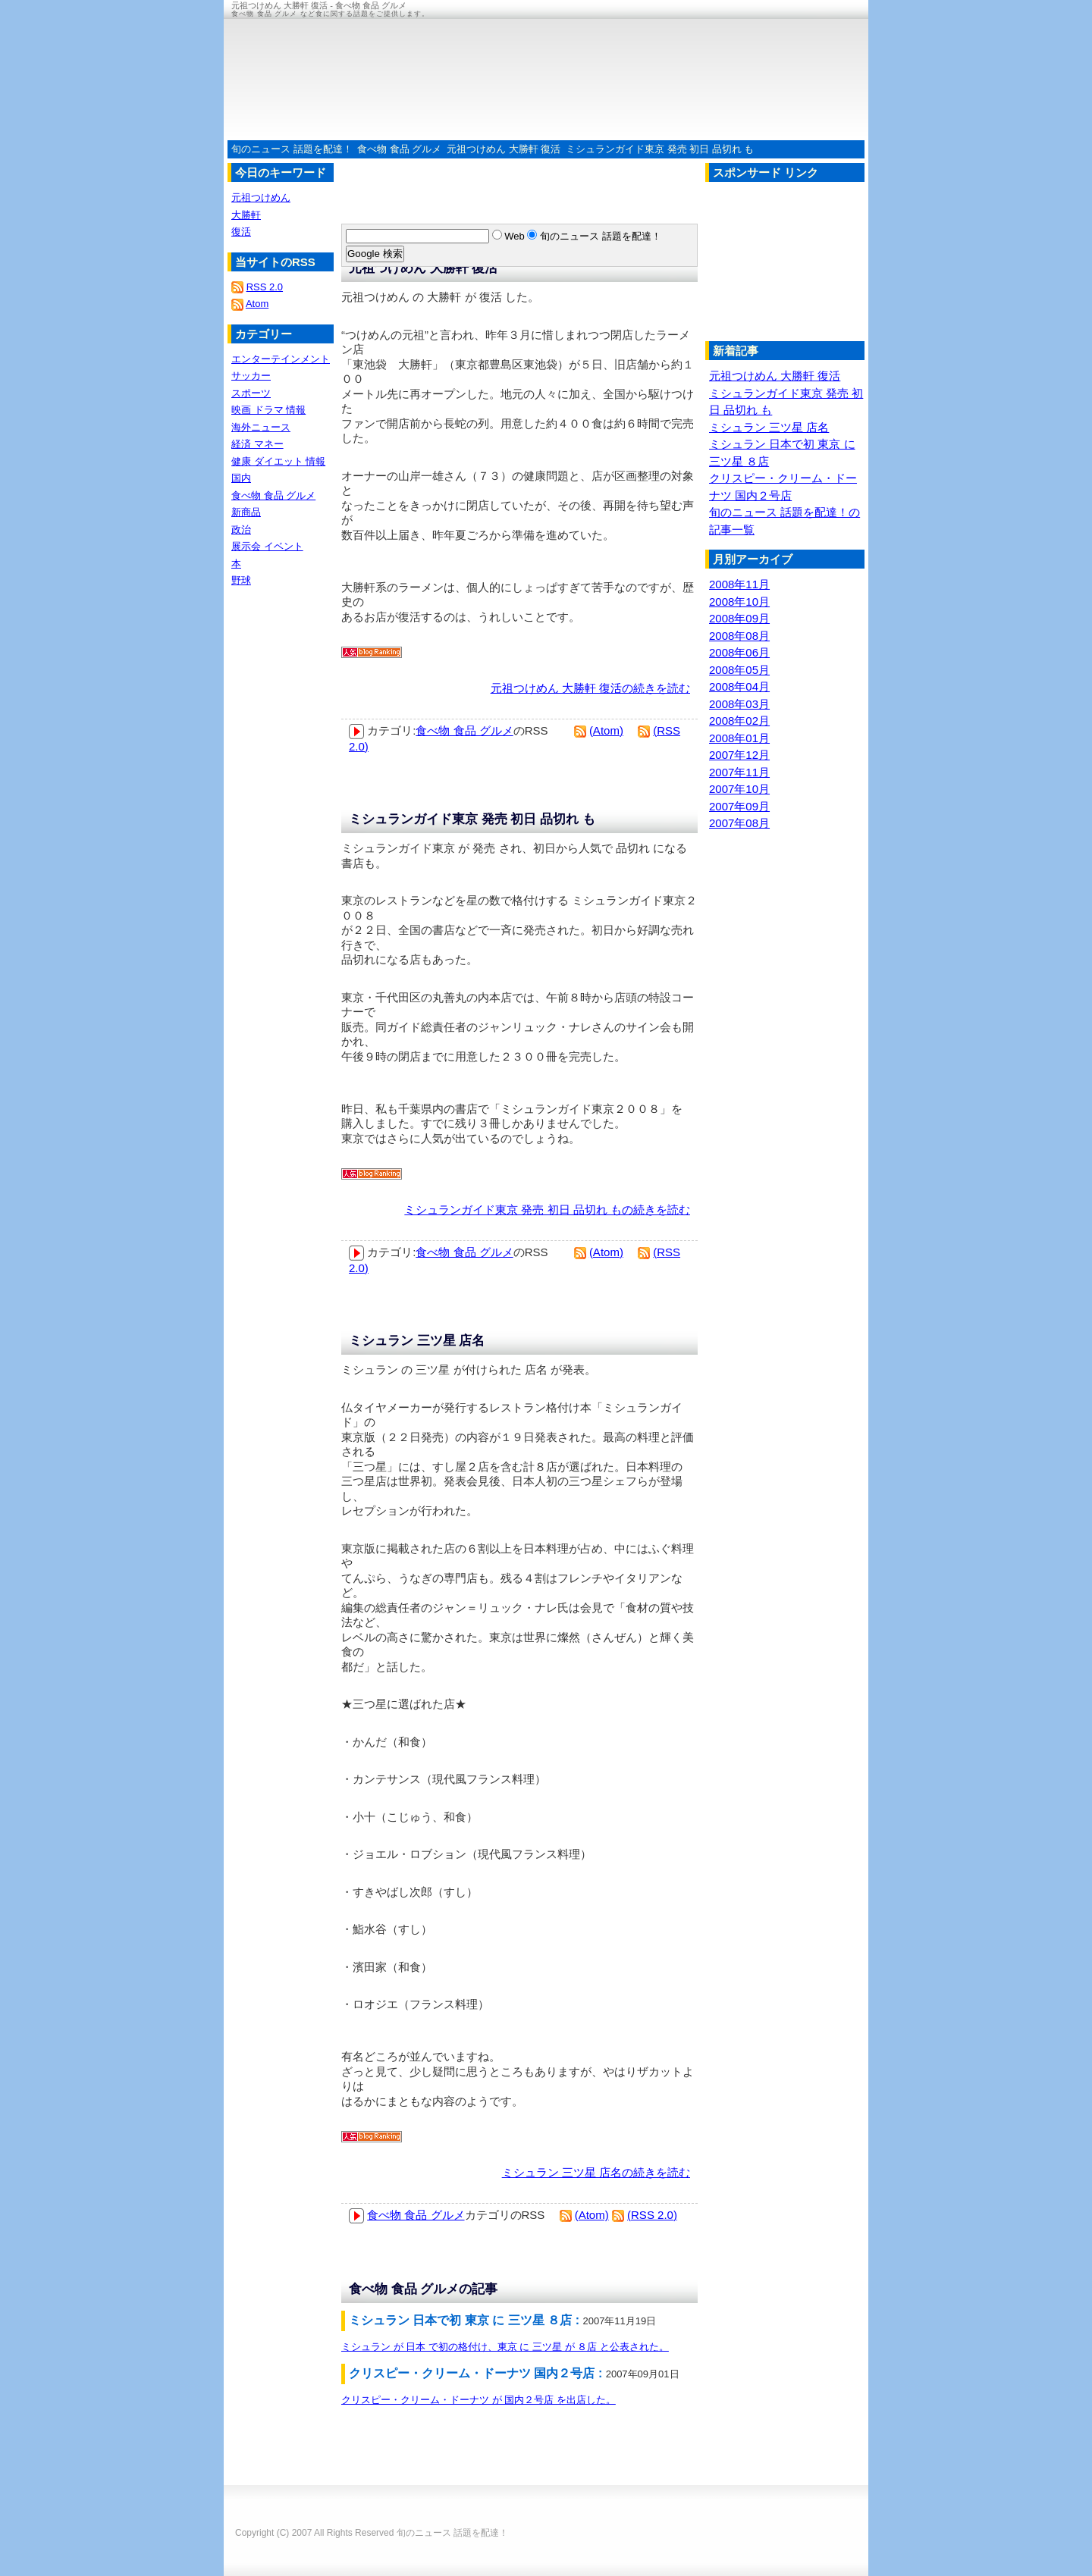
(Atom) (606, 730)
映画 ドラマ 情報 (268, 409)
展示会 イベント (267, 546)
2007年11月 (739, 772)
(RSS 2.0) (652, 2214)
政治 (241, 529)
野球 (241, 580)
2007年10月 (739, 788)
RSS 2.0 (264, 287)
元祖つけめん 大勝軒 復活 (503, 149)
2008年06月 (739, 652)
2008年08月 (739, 635)
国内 (241, 478)
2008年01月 (739, 738)
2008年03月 (739, 703)
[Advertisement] (781, 265)
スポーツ (251, 393)
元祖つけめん (260, 197)
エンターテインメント (280, 359)
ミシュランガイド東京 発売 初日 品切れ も (660, 149)
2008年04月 (739, 686)
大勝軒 (246, 215)
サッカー (251, 375)
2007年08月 (739, 822)
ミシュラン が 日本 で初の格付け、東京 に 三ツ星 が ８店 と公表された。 (505, 2346)
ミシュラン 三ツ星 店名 (417, 1340)
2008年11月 (739, 584)
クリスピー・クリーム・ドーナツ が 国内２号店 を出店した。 (478, 2399)
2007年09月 (739, 806)
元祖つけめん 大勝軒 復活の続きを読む (590, 688)
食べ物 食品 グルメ (399, 149)
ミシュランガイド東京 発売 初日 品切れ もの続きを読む (547, 1209)
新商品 (246, 512)
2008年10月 (739, 601)
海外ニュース (260, 427)
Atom (257, 303)
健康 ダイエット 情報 (278, 461)
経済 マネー (257, 444)
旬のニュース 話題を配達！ (292, 149)
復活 (241, 231)
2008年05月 (739, 669)
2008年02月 (739, 720)
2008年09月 (739, 618)
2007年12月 (739, 754)
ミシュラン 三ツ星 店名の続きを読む (596, 2172)
